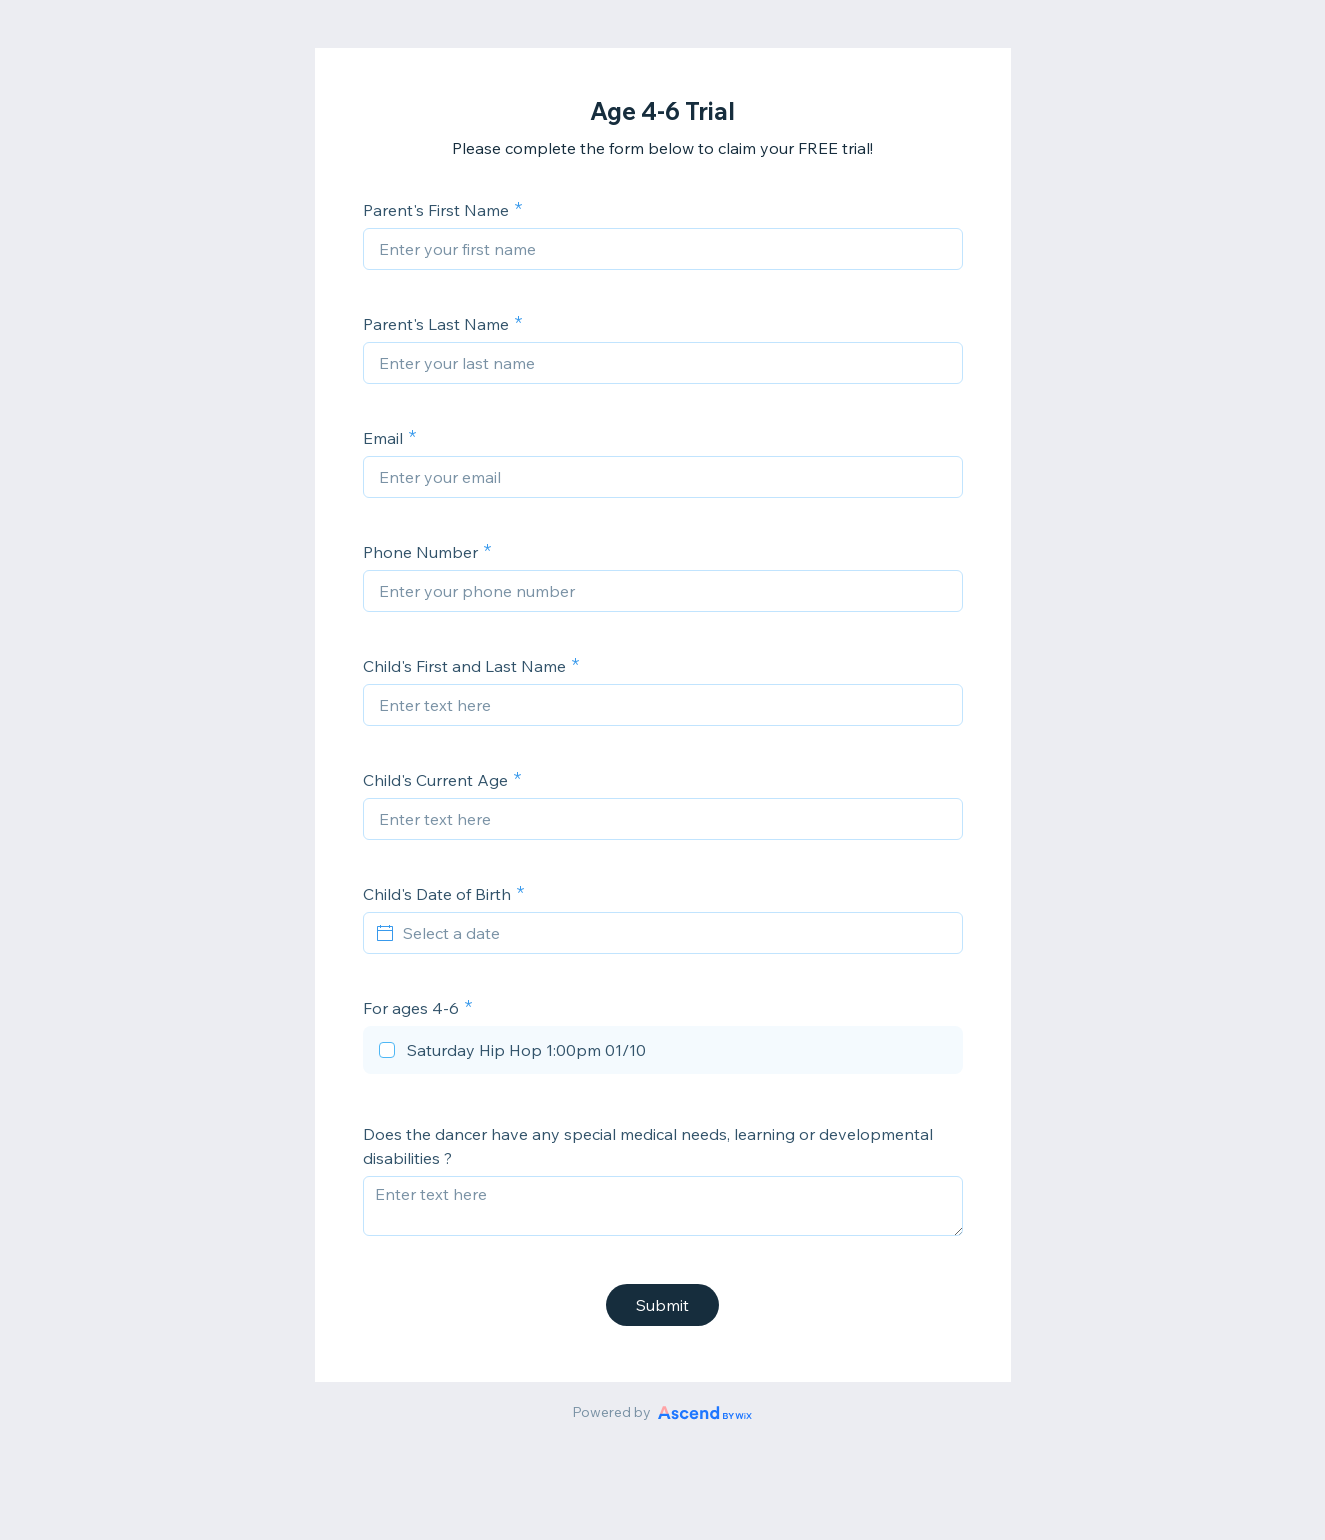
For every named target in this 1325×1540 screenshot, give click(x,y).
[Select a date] (675, 933)
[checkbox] (663, 1053)
